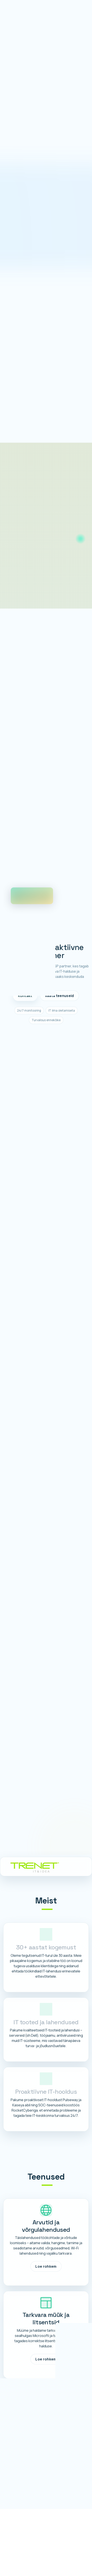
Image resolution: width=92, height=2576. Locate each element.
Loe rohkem (45, 2266)
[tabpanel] (46, 873)
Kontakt (25, 995)
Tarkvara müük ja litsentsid (46, 2318)
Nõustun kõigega (46, 2552)
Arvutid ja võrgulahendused (46, 2226)
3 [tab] (48, 922)
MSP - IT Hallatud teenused (46, 2407)
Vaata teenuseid (59, 995)
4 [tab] (52, 922)
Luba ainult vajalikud (46, 2565)
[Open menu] (78, 1866)
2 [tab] (44, 922)
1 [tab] (39, 922)
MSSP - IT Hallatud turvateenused (46, 2491)
